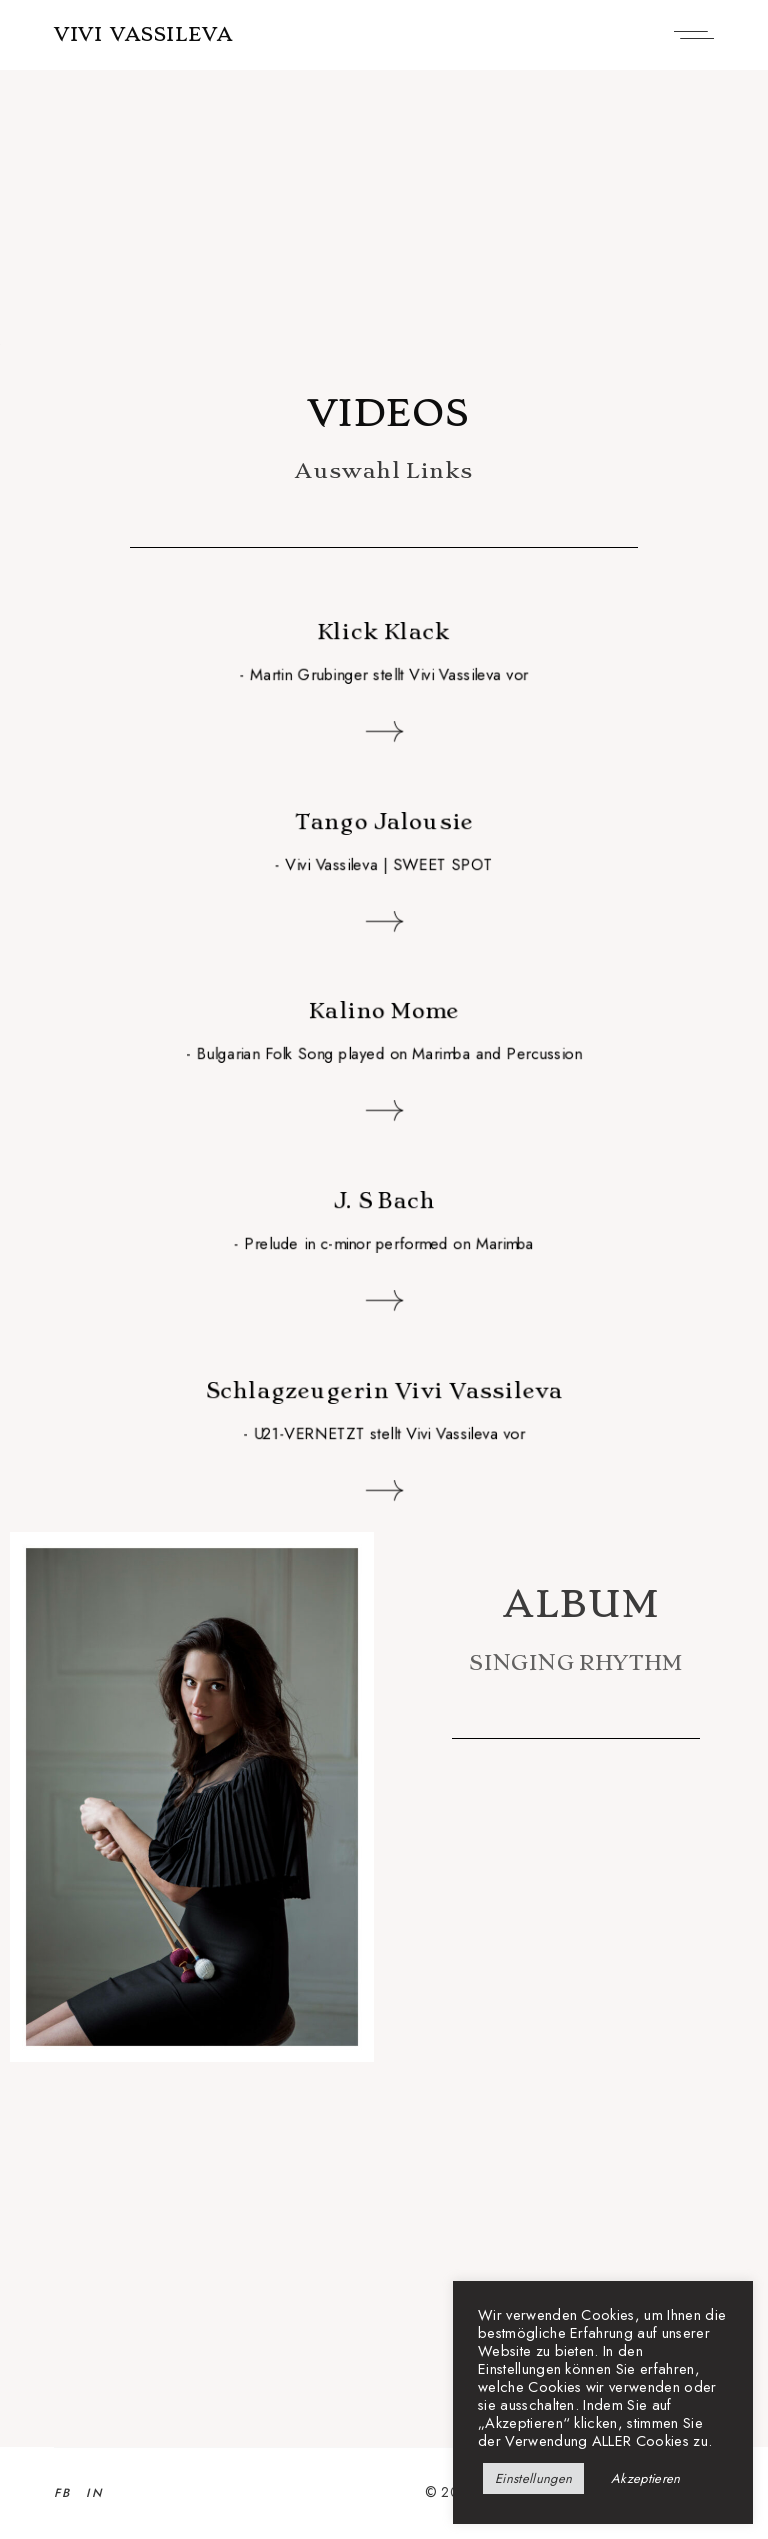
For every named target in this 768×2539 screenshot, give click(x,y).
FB (63, 2493)
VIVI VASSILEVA (143, 34)
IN (94, 2493)
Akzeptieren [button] (646, 2478)
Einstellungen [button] (533, 2478)
